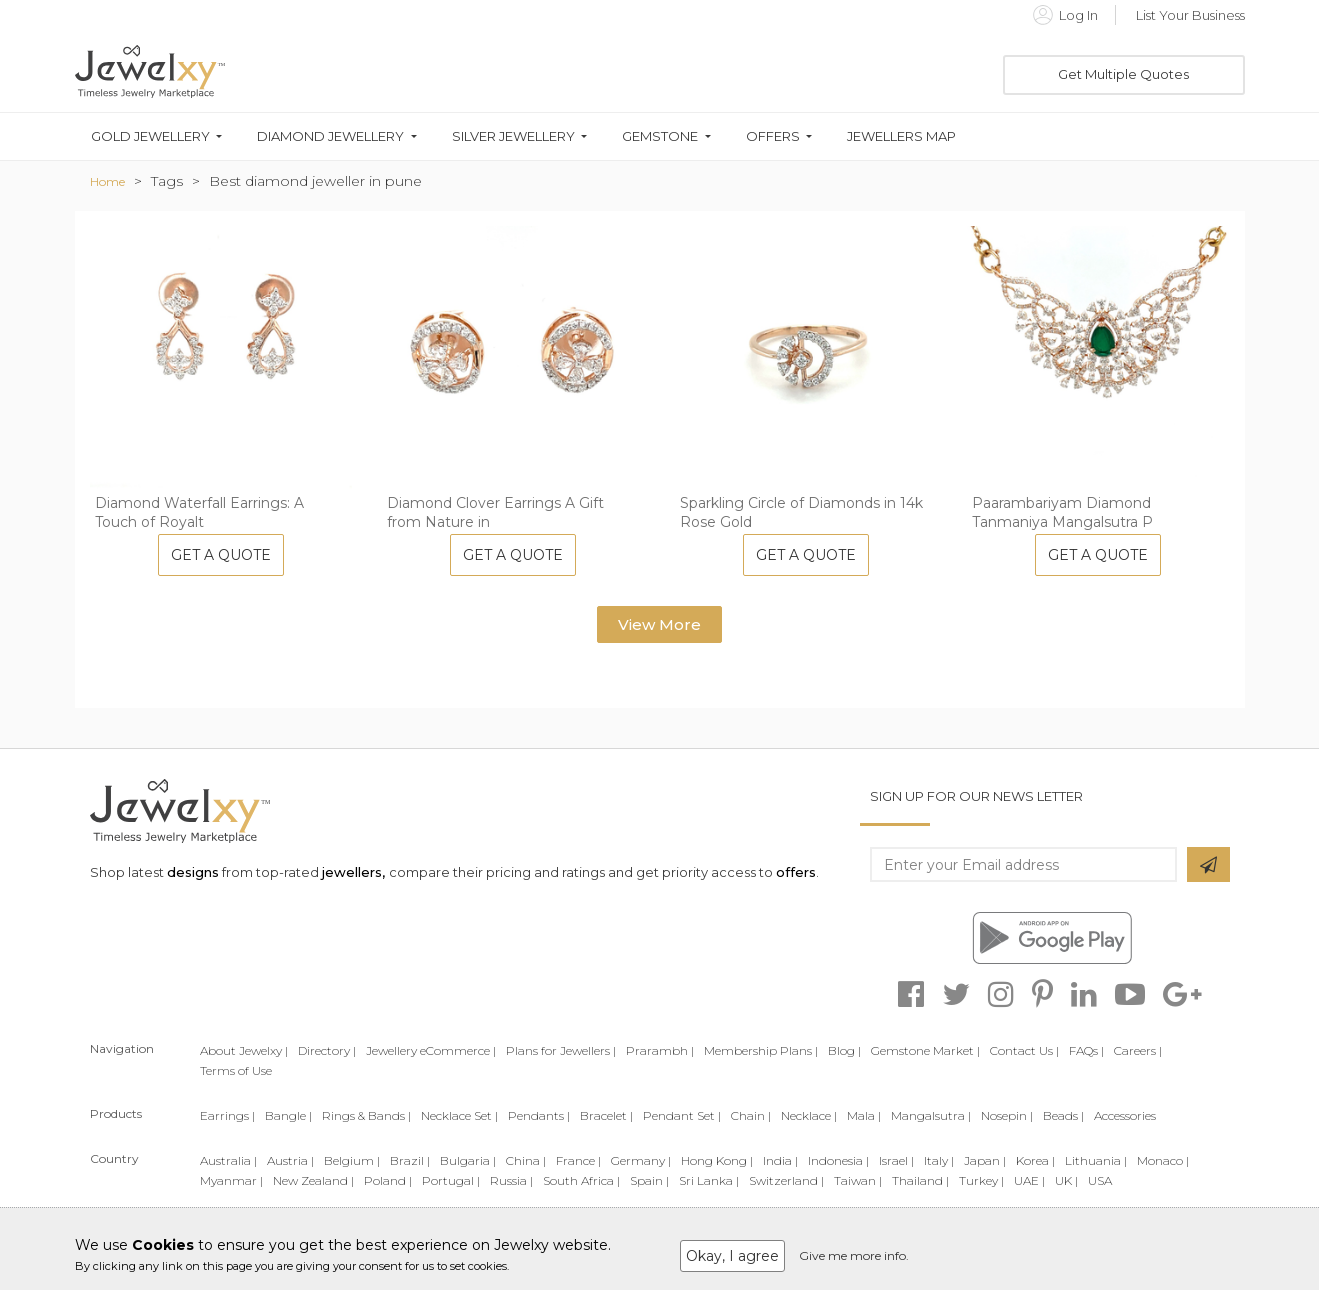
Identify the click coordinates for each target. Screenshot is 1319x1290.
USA (1100, 1180)
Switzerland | (786, 1180)
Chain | (751, 1115)
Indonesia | (838, 1160)
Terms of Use (236, 1070)
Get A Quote (221, 555)
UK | (1066, 1180)
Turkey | (981, 1180)
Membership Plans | (761, 1050)
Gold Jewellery (150, 136)
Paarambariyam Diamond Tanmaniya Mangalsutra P (1062, 513)
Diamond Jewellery (330, 136)
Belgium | (352, 1160)
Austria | (290, 1160)
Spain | (649, 1180)
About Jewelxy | (244, 1050)
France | (578, 1160)
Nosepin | (1007, 1115)
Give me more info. (854, 1255)
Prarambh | (660, 1050)
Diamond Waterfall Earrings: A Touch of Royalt (199, 513)
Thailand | (920, 1180)
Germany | (641, 1160)
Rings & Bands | (366, 1115)
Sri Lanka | (709, 1180)
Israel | (896, 1160)
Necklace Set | (459, 1115)
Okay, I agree (732, 1256)
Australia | (228, 1160)
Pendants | (539, 1115)
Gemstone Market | (925, 1050)
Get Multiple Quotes (1123, 74)
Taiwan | (858, 1180)
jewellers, (353, 872)
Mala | (864, 1115)
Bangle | (288, 1115)
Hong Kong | (717, 1160)
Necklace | (809, 1115)
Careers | (1138, 1050)
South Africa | (581, 1180)
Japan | (985, 1160)
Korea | (1035, 1160)
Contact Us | (1024, 1050)
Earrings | (227, 1115)
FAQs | (1086, 1050)
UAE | (1029, 1180)
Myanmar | (231, 1180)
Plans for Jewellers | (561, 1050)
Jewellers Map (901, 136)
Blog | (844, 1050)
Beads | (1063, 1115)
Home (107, 181)
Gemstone (660, 136)
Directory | (327, 1050)
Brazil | (410, 1160)
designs (193, 872)
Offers (773, 136)
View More (659, 624)
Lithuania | (1096, 1160)
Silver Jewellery (513, 136)
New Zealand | (313, 1180)
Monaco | (1163, 1160)
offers (796, 872)
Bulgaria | (468, 1160)
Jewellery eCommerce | (431, 1050)
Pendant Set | (682, 1115)
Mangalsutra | (931, 1115)
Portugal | (451, 1180)
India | (780, 1160)
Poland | (388, 1180)
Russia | (511, 1180)
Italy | (939, 1160)
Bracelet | (606, 1115)
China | (526, 1160)
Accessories (1125, 1115)
